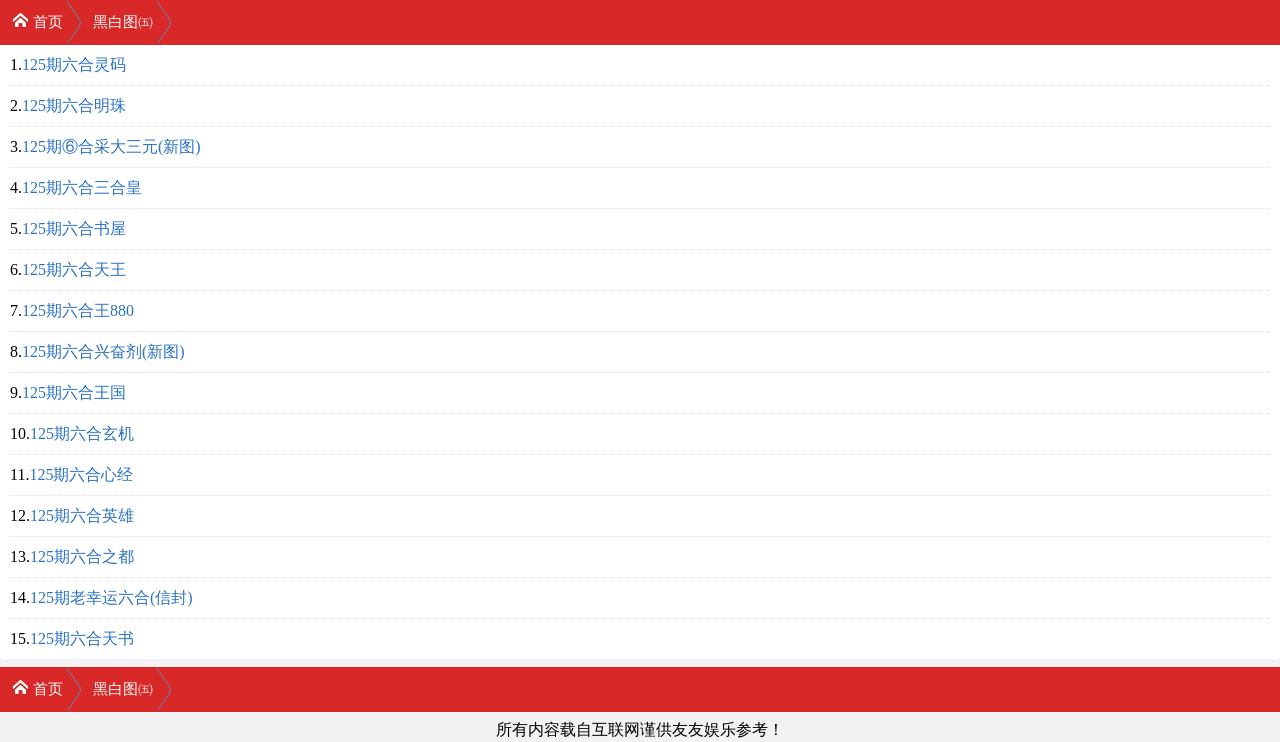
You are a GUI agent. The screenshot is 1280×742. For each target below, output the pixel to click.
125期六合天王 (74, 269)
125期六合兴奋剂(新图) (103, 351)
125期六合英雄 (82, 515)
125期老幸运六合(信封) (111, 597)
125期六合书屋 (74, 228)
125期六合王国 (74, 392)
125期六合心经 (81, 474)
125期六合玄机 (82, 433)
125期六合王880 (78, 310)
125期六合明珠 (74, 105)
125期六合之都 (82, 556)
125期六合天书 (82, 638)
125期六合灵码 (74, 64)
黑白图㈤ (123, 22)
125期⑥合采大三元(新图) (111, 146)
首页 (37, 20)
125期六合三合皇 (82, 187)
